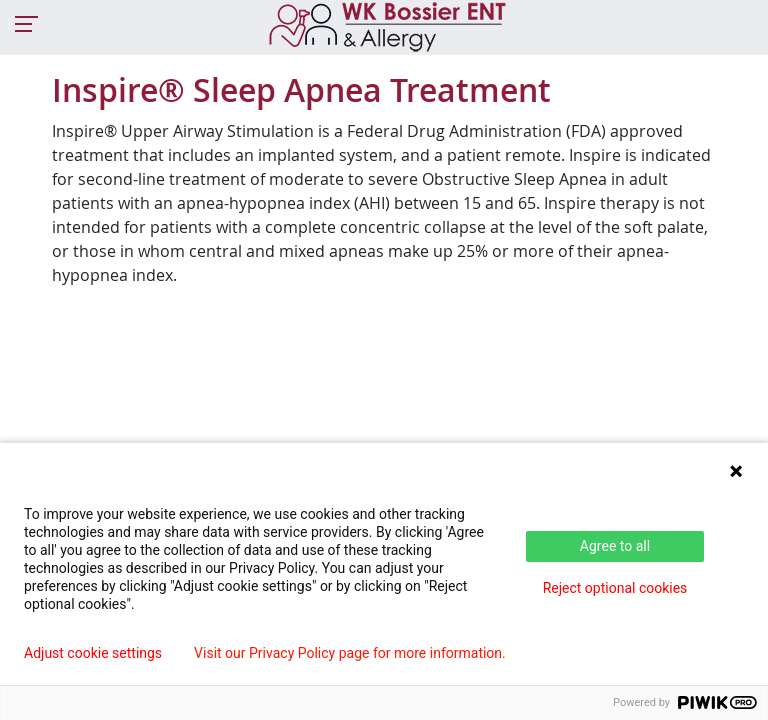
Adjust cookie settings (93, 653)
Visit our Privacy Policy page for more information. (350, 653)
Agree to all (615, 546)
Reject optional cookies (615, 588)
